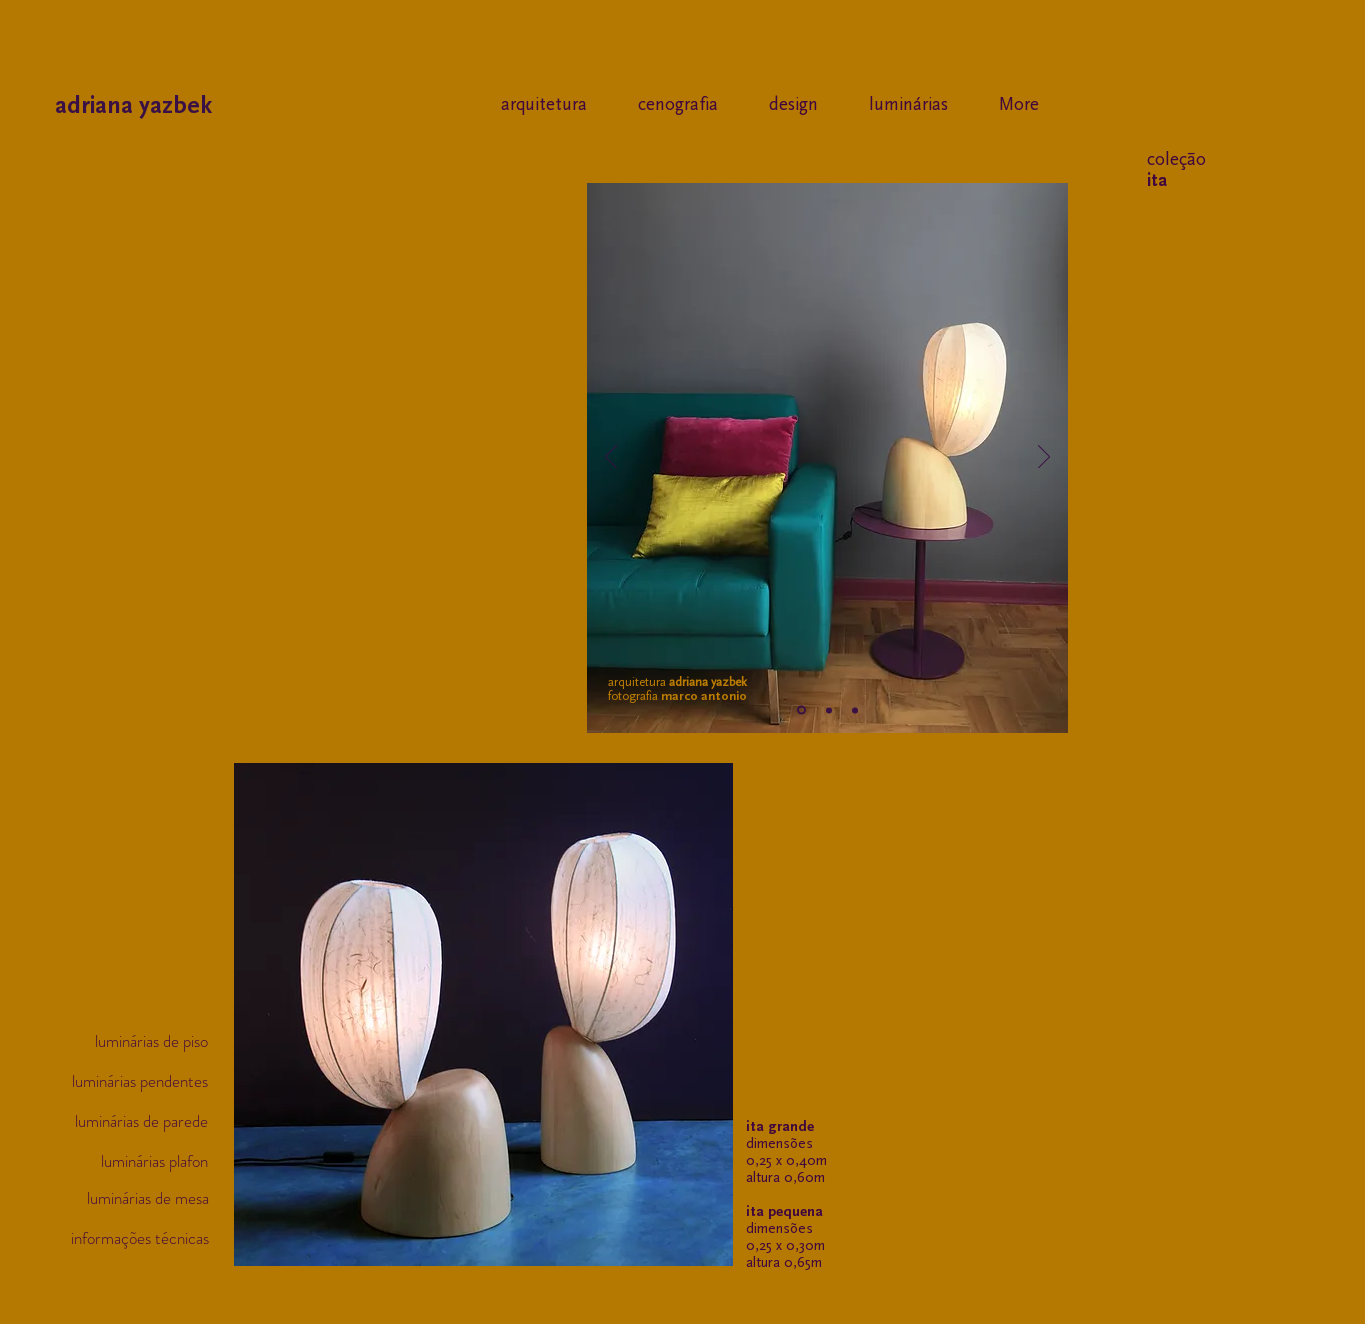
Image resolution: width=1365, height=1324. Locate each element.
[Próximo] (1044, 458)
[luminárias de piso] (134, 1042)
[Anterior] (611, 458)
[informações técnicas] (134, 1239)
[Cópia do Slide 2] (855, 710)
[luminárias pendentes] (134, 1082)
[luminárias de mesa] (134, 1199)
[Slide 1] (801, 710)
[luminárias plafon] (134, 1162)
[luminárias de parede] (134, 1122)
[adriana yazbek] (214, 105)
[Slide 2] (829, 710)
